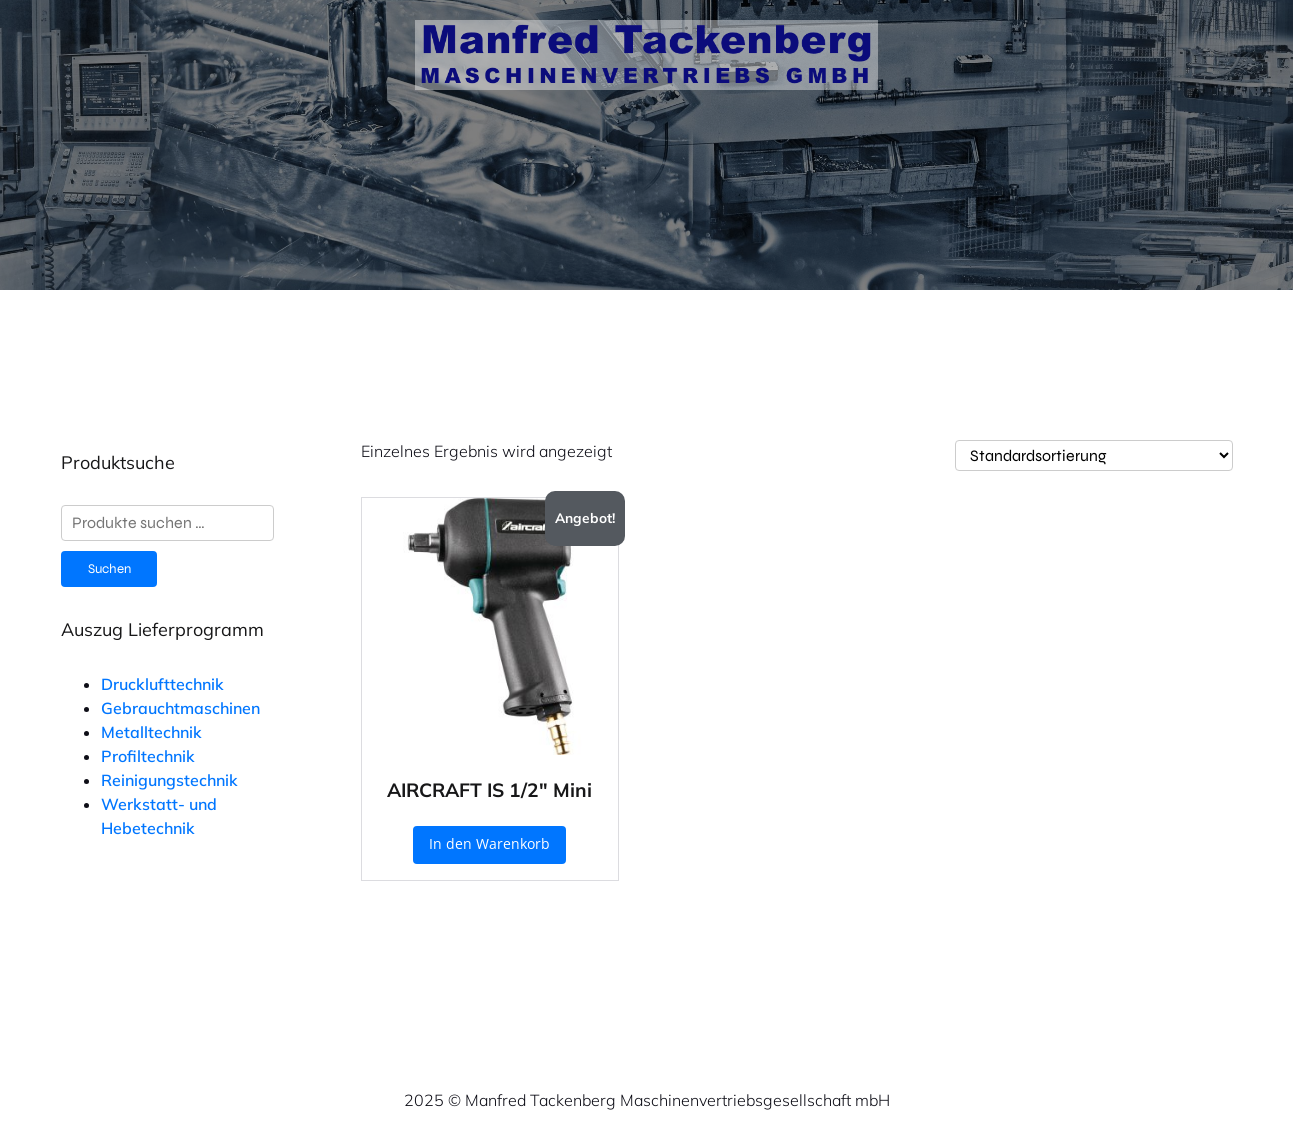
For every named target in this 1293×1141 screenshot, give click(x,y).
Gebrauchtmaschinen (180, 708)
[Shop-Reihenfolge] (1094, 455)
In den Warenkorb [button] (489, 843)
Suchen (109, 569)
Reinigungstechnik (169, 780)
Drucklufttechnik (162, 684)
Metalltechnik (151, 732)
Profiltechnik (148, 756)
